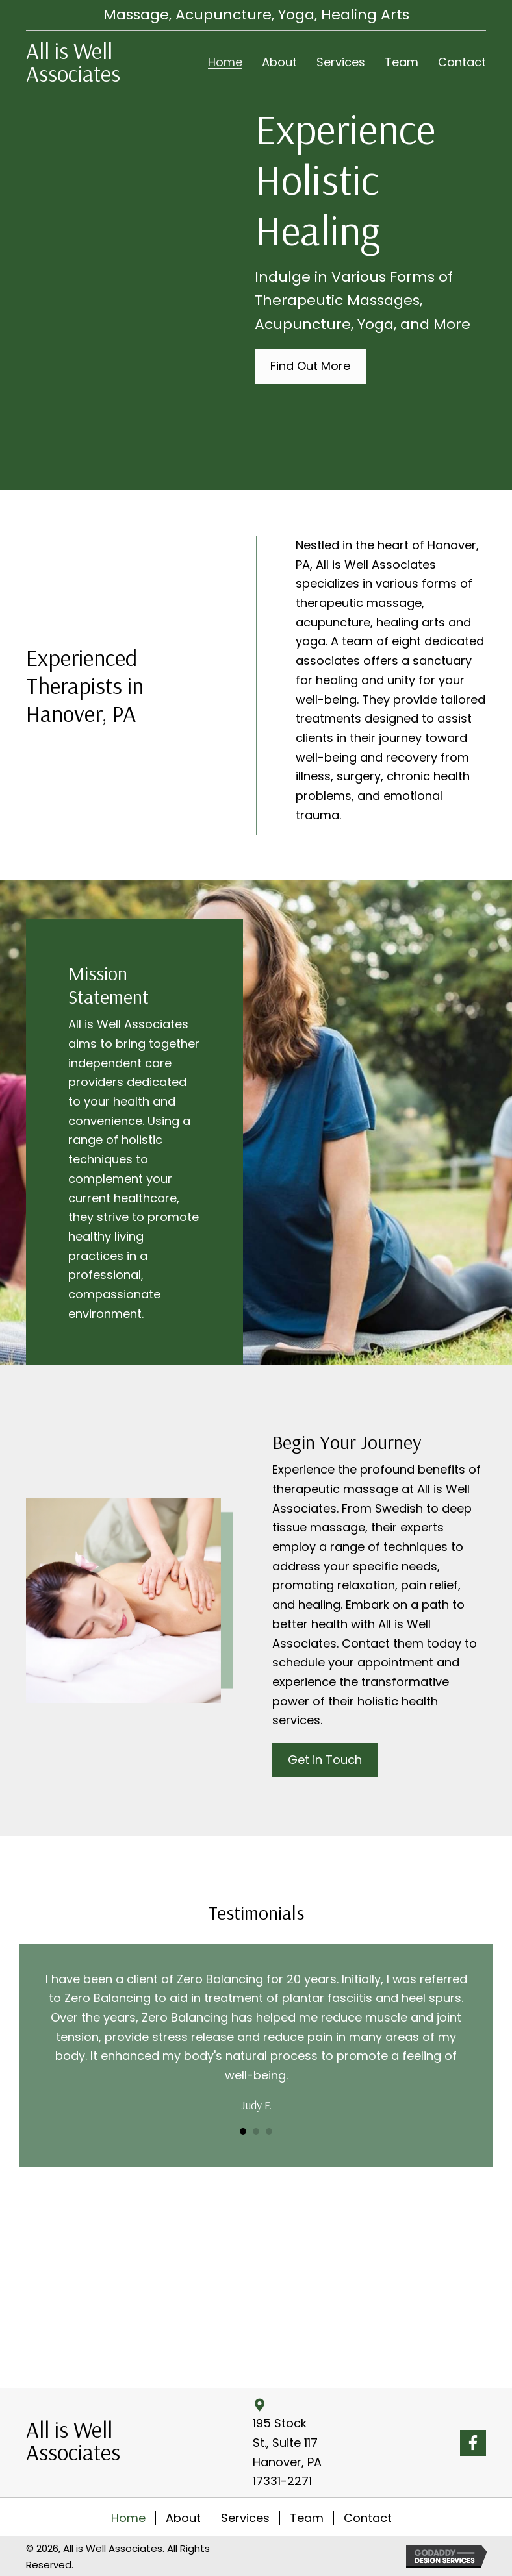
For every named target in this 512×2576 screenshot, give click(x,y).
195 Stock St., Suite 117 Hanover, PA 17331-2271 (287, 2452)
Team (307, 2518)
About (183, 2518)
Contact (368, 2518)
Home (128, 2518)
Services (245, 2518)
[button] (310, 366)
